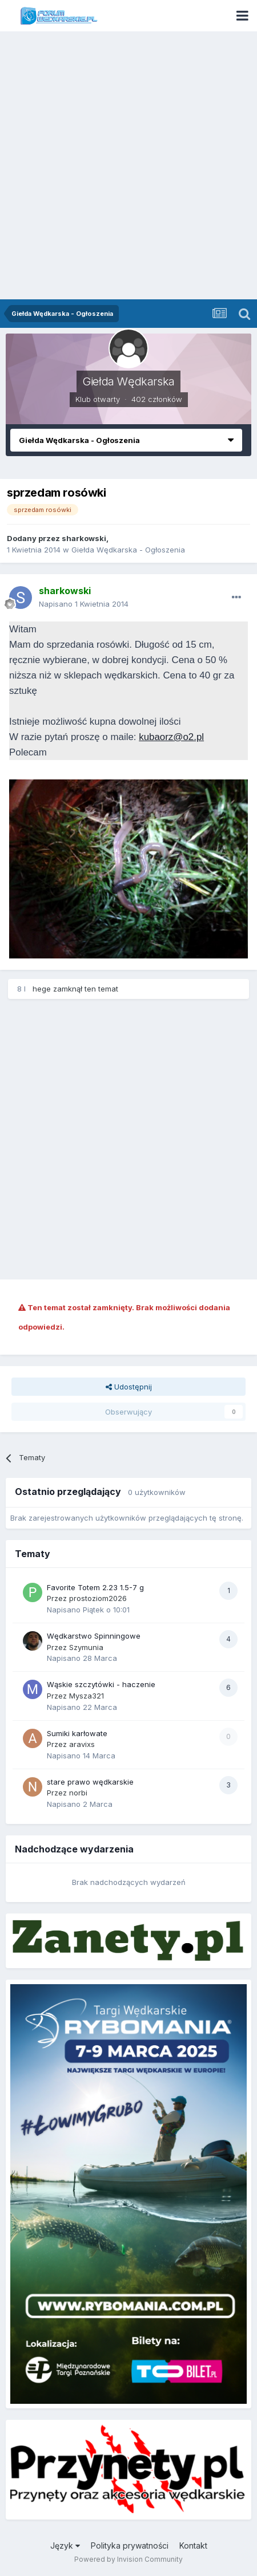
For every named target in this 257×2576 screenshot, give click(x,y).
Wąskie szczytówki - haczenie (101, 1684)
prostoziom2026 (98, 1598)
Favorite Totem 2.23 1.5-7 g (95, 1587)
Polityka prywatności (129, 2545)
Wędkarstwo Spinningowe (93, 1635)
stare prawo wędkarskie (90, 1781)
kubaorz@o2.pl (171, 737)
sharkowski (84, 538)
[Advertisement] (128, 165)
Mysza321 (86, 1695)
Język (65, 2545)
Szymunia (86, 1647)
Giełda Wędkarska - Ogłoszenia (128, 549)
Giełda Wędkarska (128, 381)
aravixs (82, 1744)
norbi (78, 1792)
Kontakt (193, 2545)
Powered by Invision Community (128, 2559)
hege (42, 988)
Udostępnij (129, 1386)
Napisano (83, 603)
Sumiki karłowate (77, 1733)
